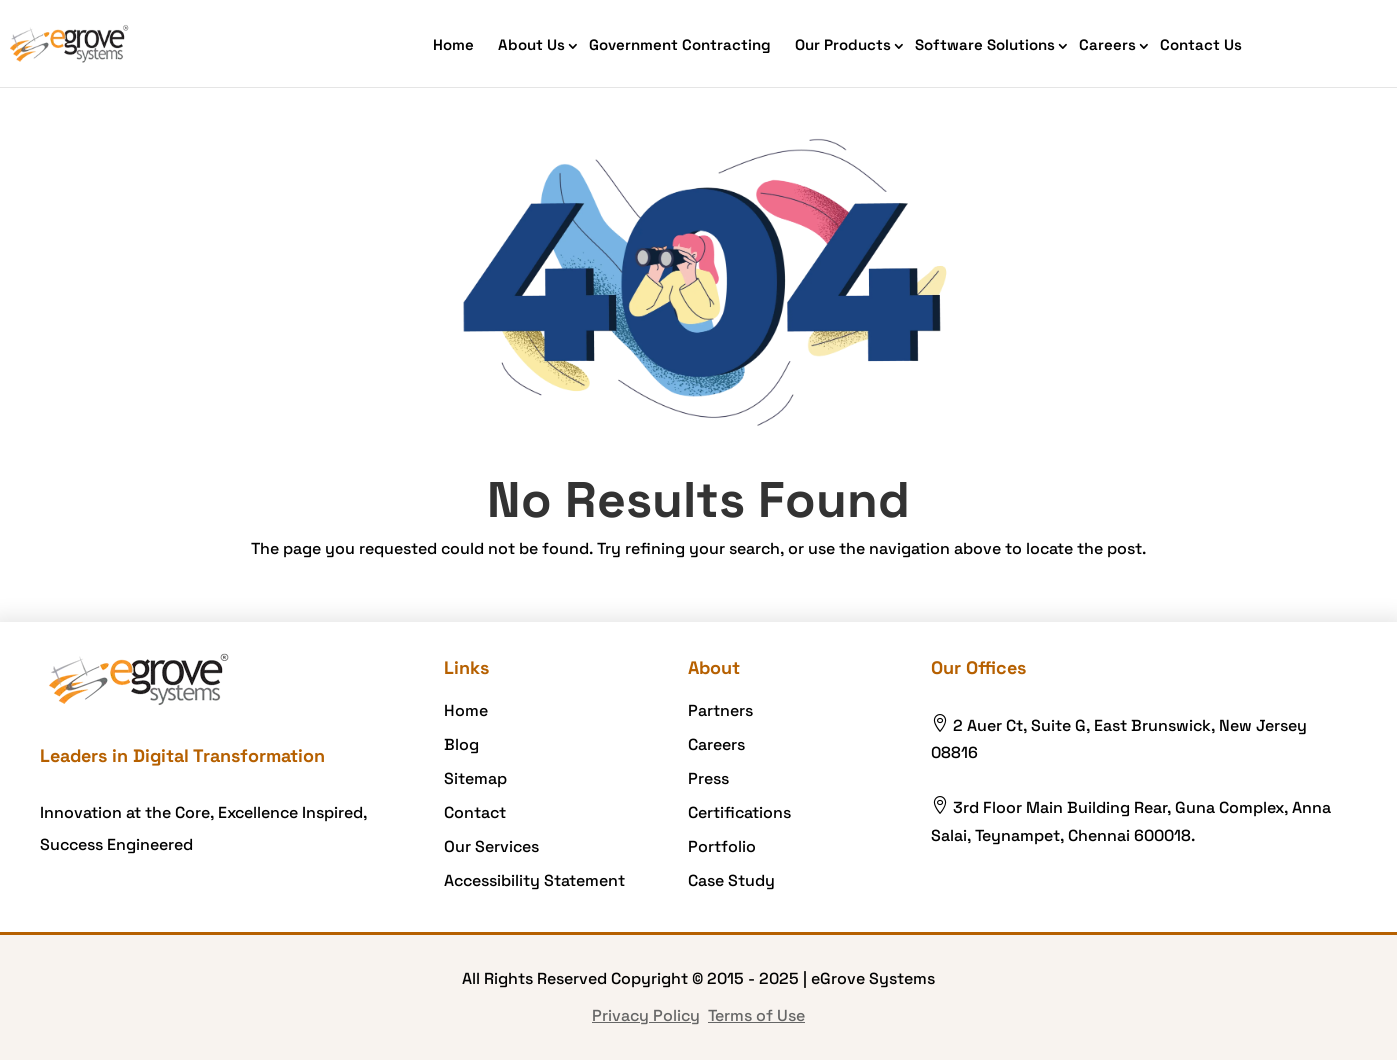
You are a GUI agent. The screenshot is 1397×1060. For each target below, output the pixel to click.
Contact (475, 812)
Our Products (843, 44)
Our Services (491, 846)
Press (708, 778)
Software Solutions (985, 44)
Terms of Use (756, 1015)
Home (453, 44)
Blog (461, 744)
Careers (1107, 44)
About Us (531, 44)
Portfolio (722, 846)
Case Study (731, 880)
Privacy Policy (646, 1015)
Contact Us (1201, 44)
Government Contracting (680, 44)
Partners (720, 710)
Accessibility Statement (534, 880)
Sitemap (475, 778)
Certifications (739, 812)
